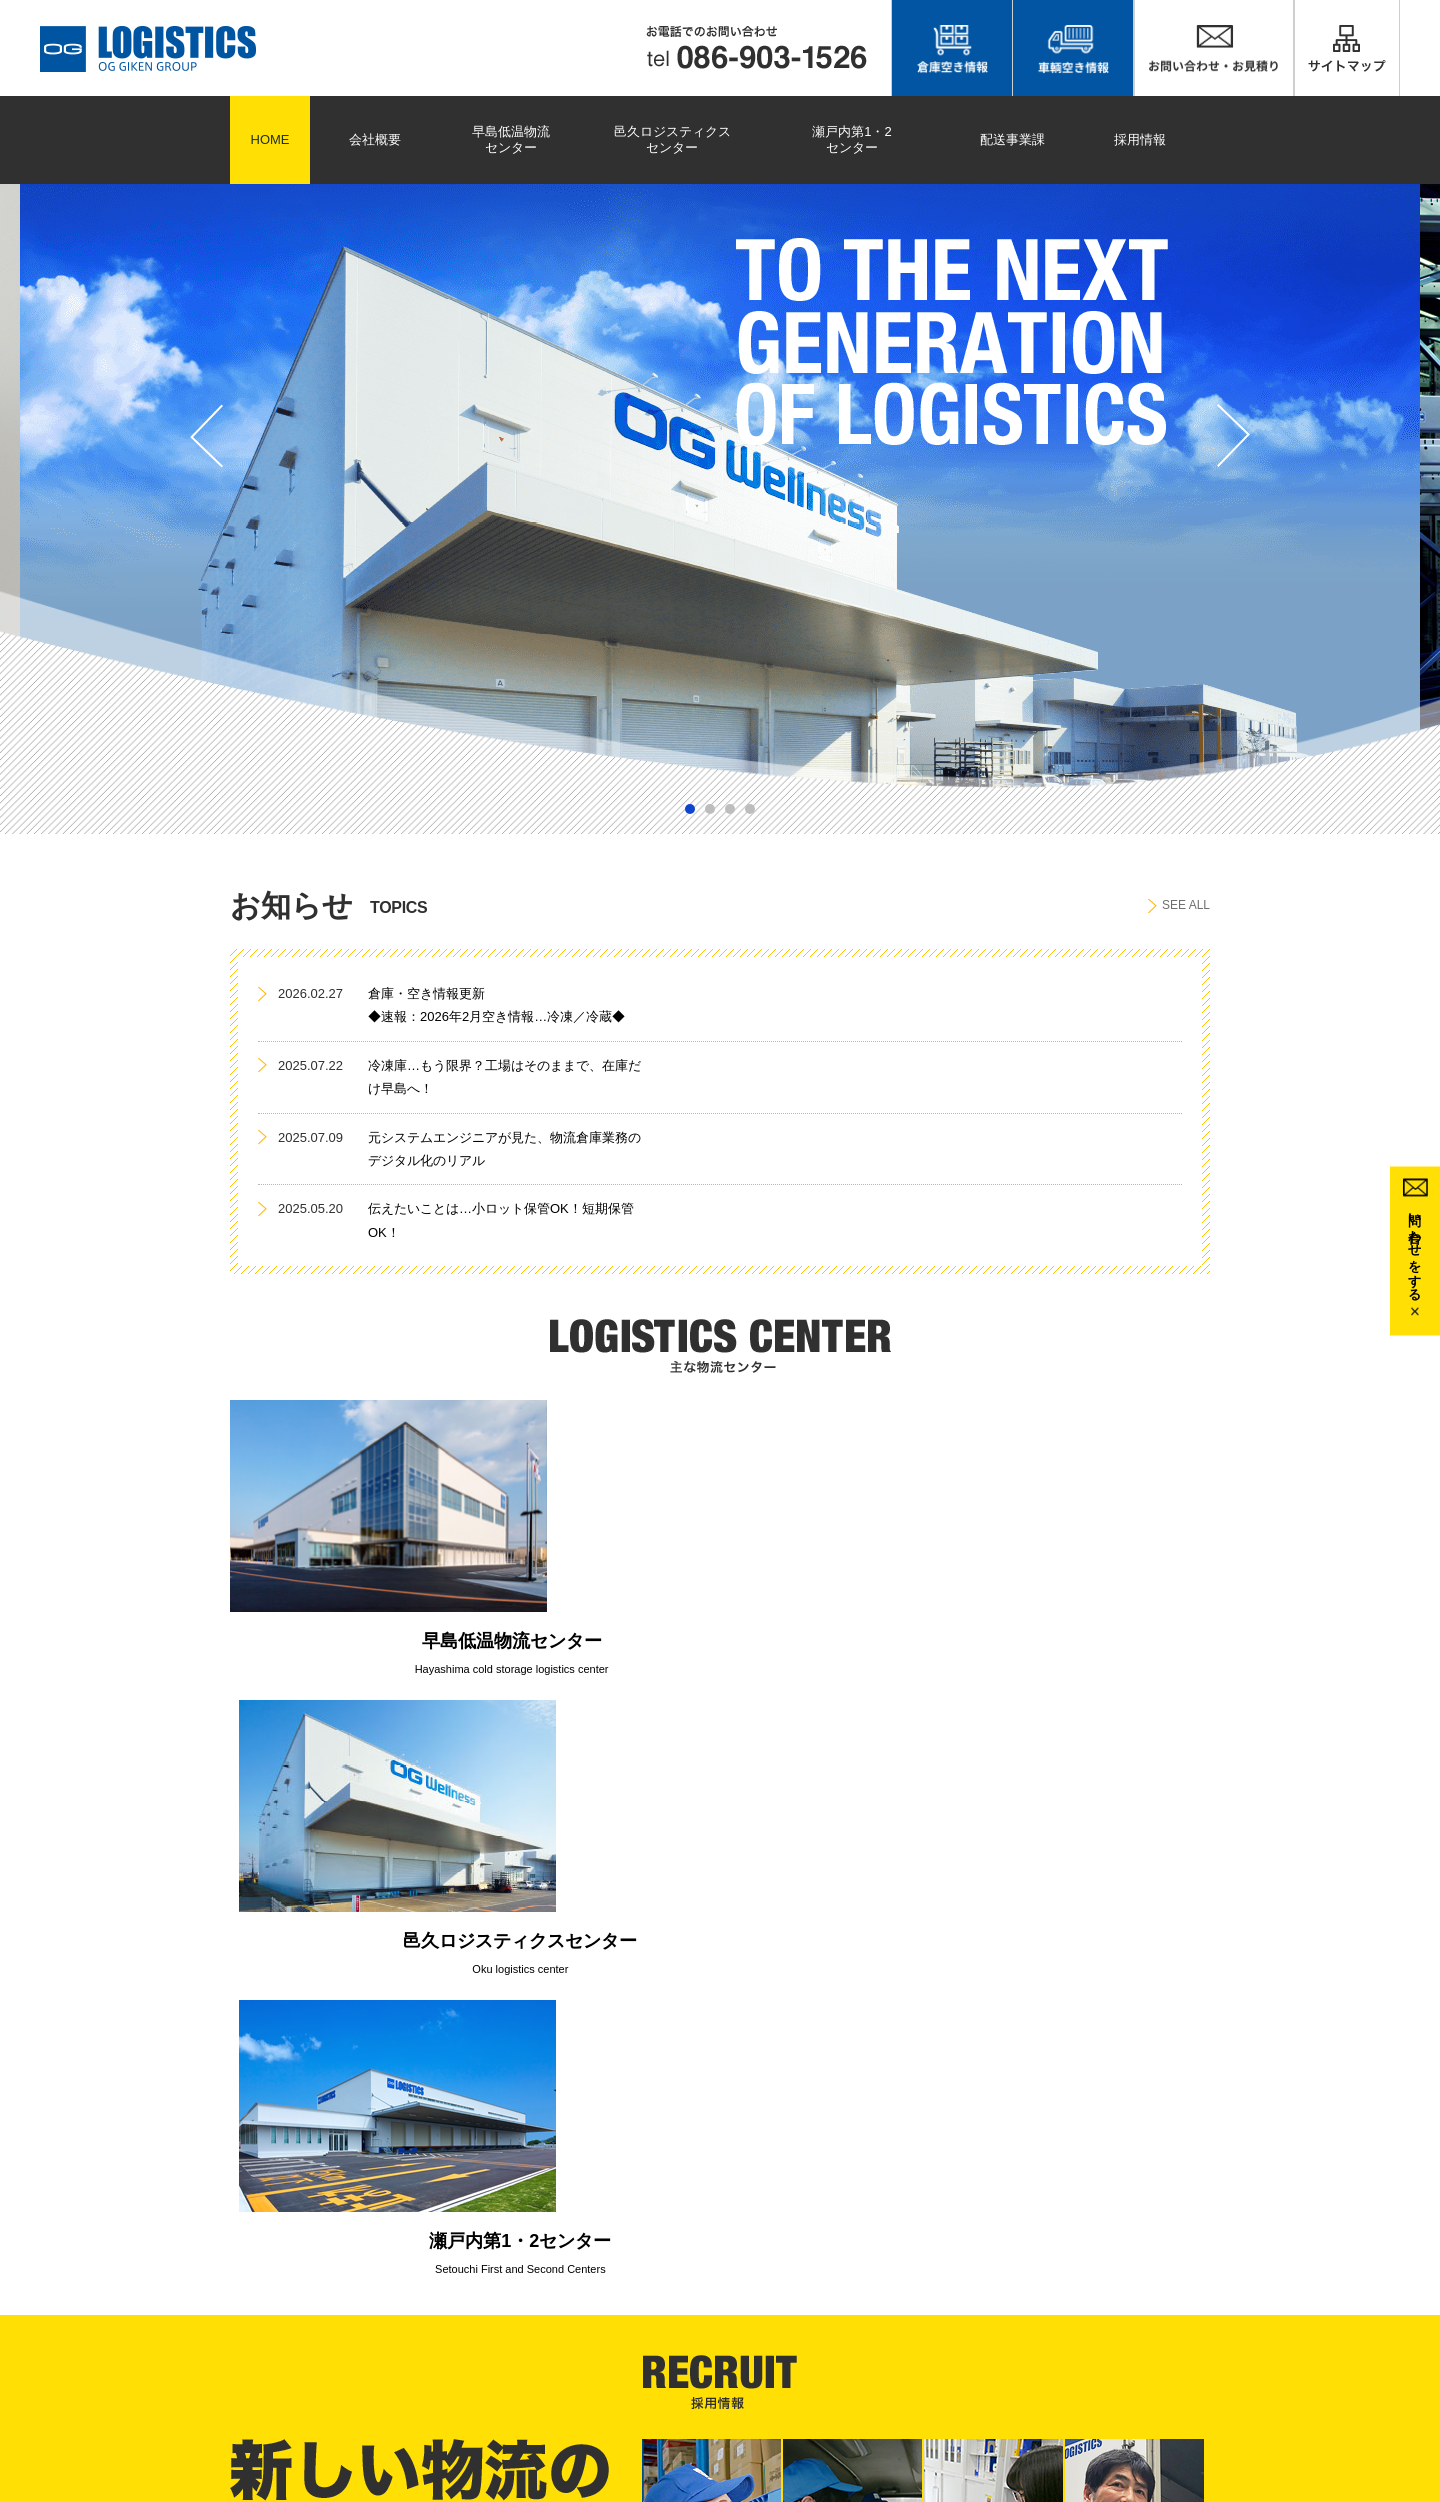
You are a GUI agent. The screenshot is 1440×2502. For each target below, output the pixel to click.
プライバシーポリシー (1025, 2341)
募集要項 (1352, 2319)
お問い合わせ (1001, 2319)
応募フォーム (1364, 2341)
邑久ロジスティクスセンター (672, 139)
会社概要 (375, 139)
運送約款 (891, 2384)
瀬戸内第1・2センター (851, 139)
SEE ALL (1179, 906)
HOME (270, 139)
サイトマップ (1001, 2298)
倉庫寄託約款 (903, 2405)
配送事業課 (1012, 139)
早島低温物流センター (511, 139)
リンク (885, 2362)
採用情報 (1140, 139)
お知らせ (891, 2341)
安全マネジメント (1013, 2362)
